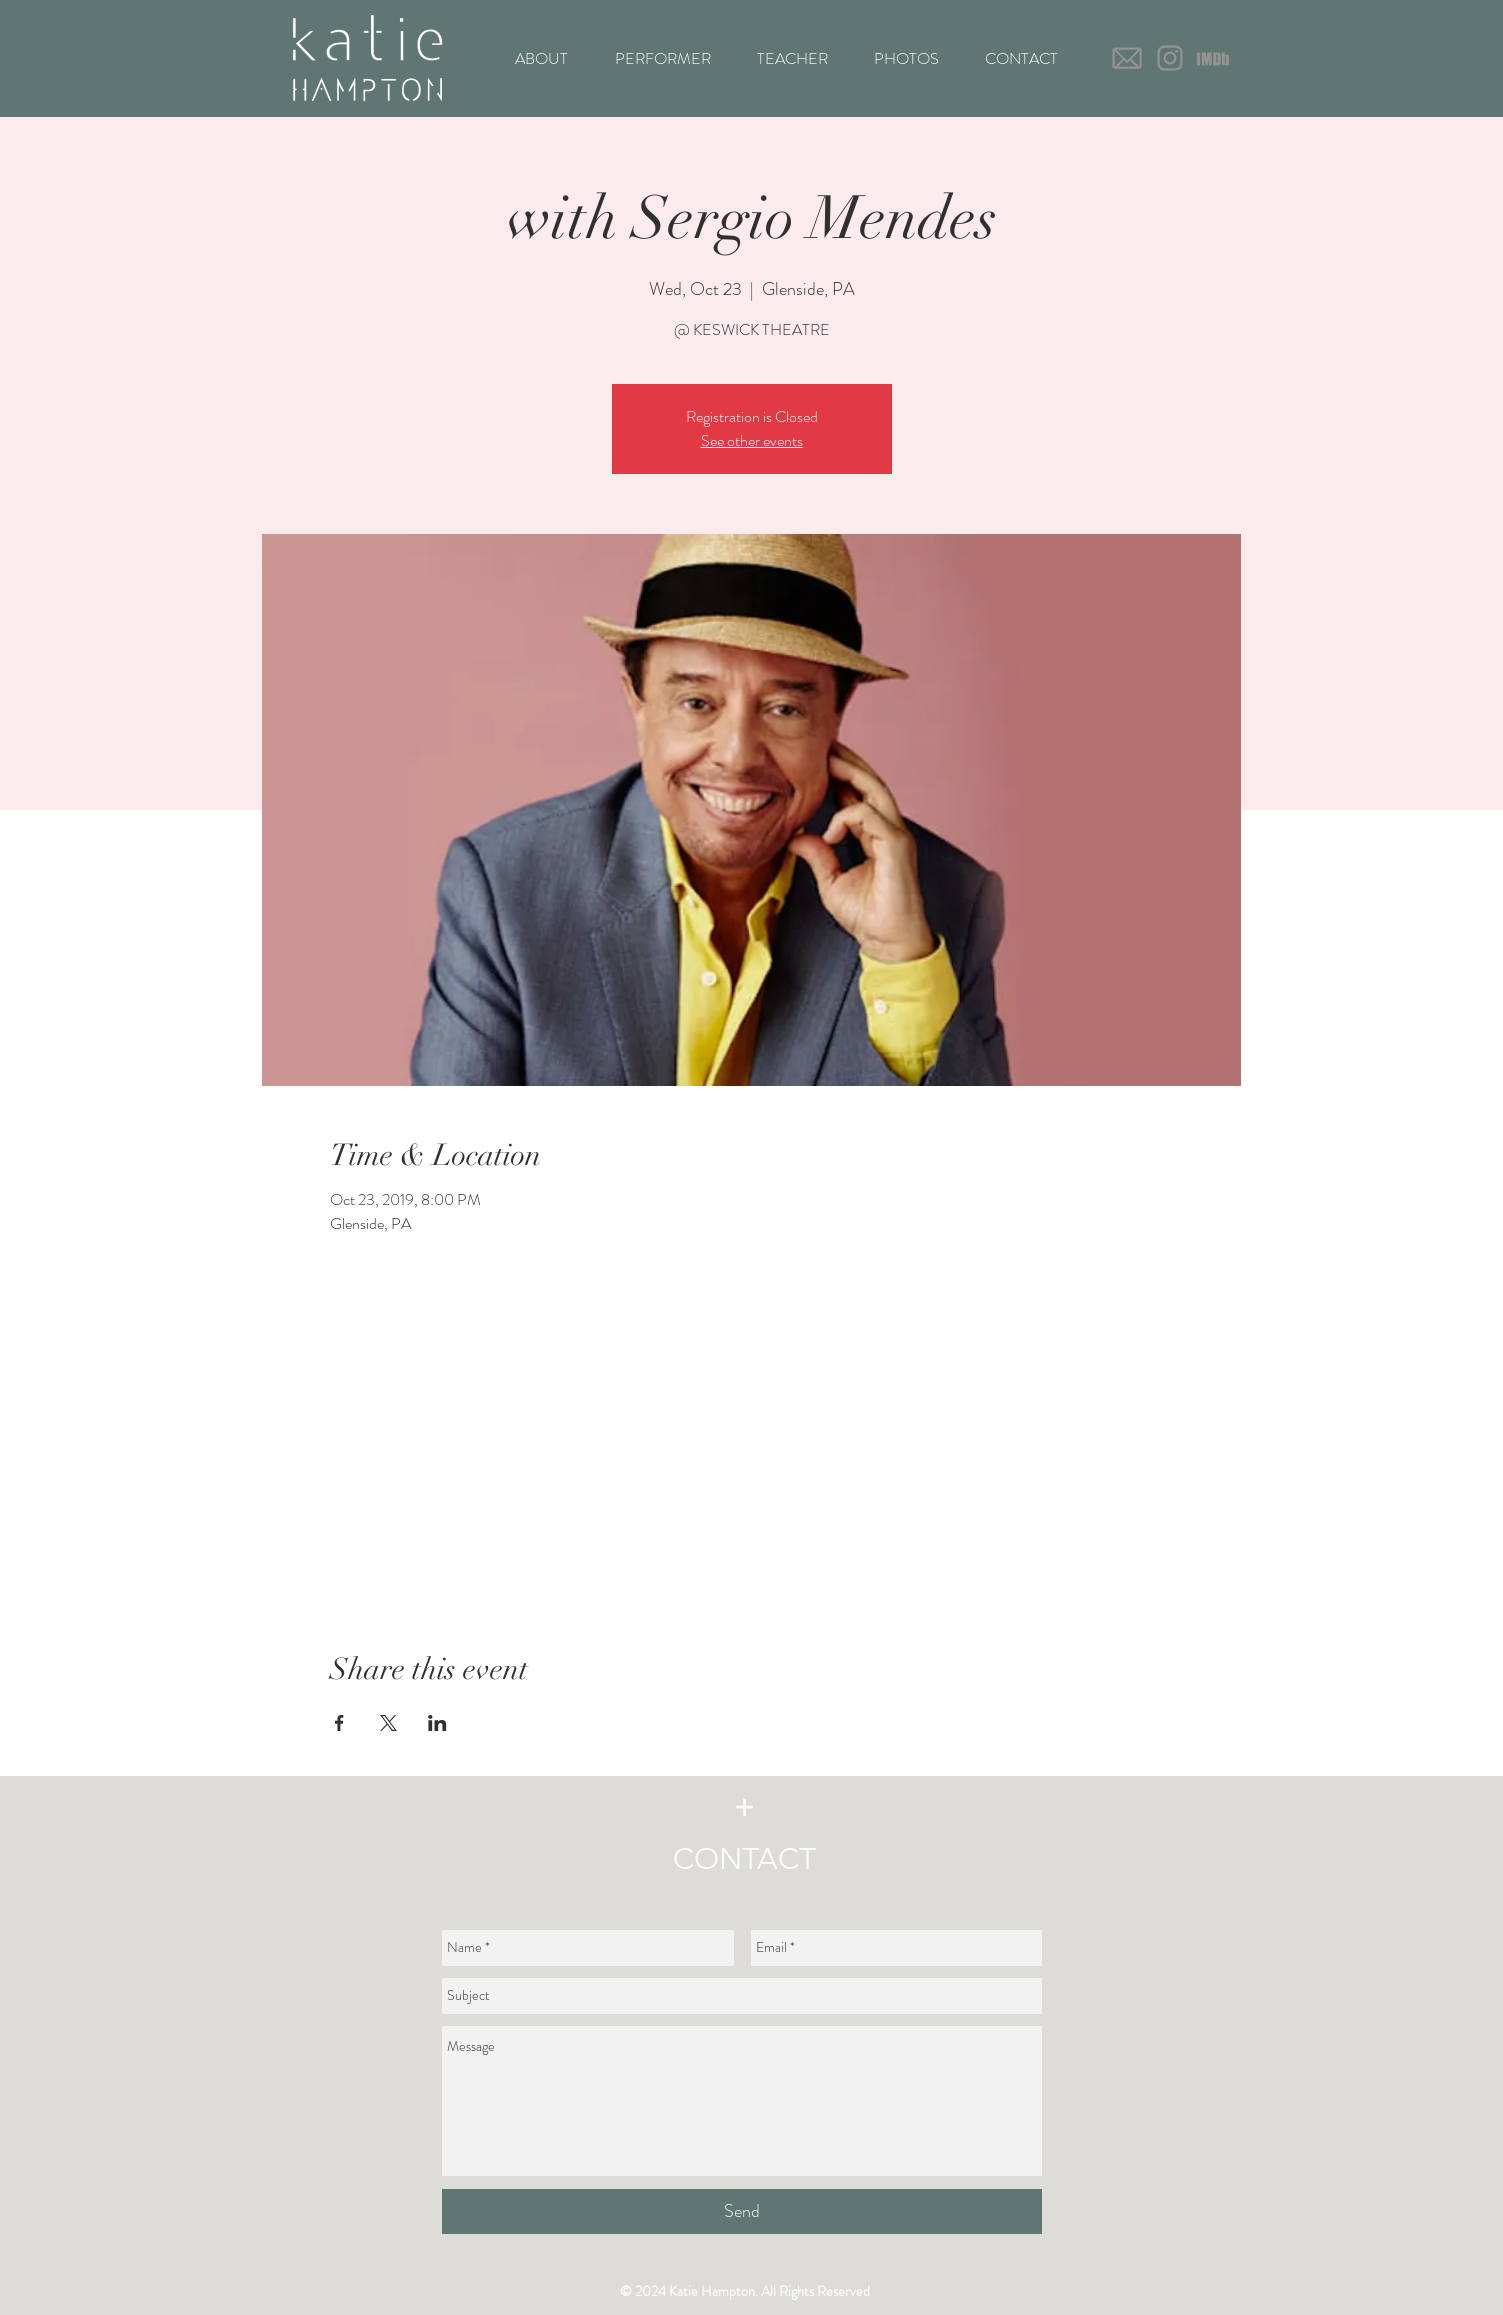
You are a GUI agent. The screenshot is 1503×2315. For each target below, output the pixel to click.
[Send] (742, 2211)
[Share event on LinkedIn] (437, 1723)
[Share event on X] (388, 1723)
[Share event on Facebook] (339, 1723)
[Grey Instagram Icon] (1170, 58)
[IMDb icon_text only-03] (1213, 58)
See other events (752, 440)
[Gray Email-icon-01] (1127, 58)
